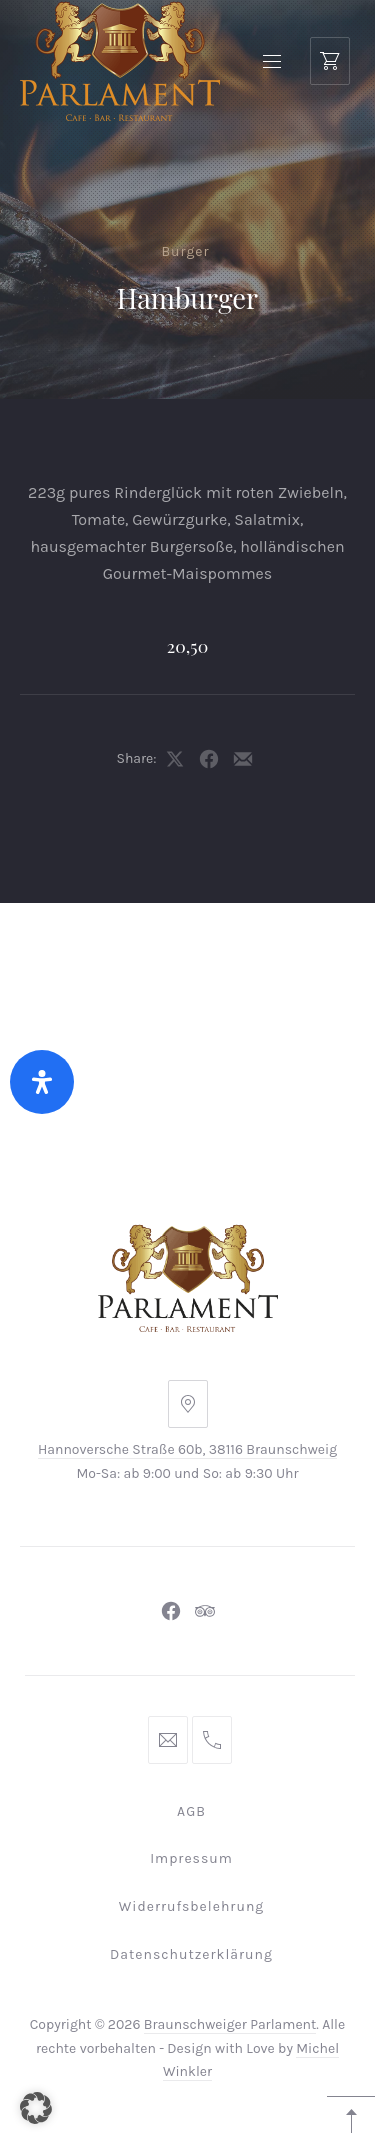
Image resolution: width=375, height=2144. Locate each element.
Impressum (191, 1858)
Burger (185, 251)
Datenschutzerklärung (191, 1954)
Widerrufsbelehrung (192, 1906)
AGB (191, 1811)
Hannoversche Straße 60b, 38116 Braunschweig (187, 1449)
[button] (36, 2108)
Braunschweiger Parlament (230, 2024)
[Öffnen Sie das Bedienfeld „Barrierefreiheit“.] (42, 1082)
